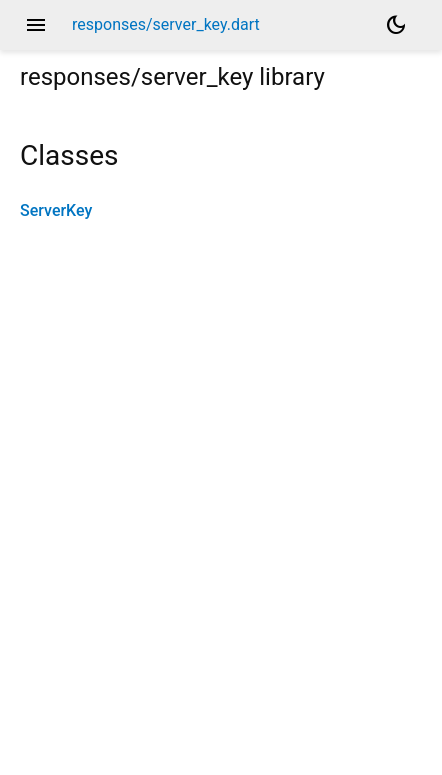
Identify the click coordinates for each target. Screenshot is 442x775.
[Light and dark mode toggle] (396, 25)
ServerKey (56, 210)
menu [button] (36, 25)
